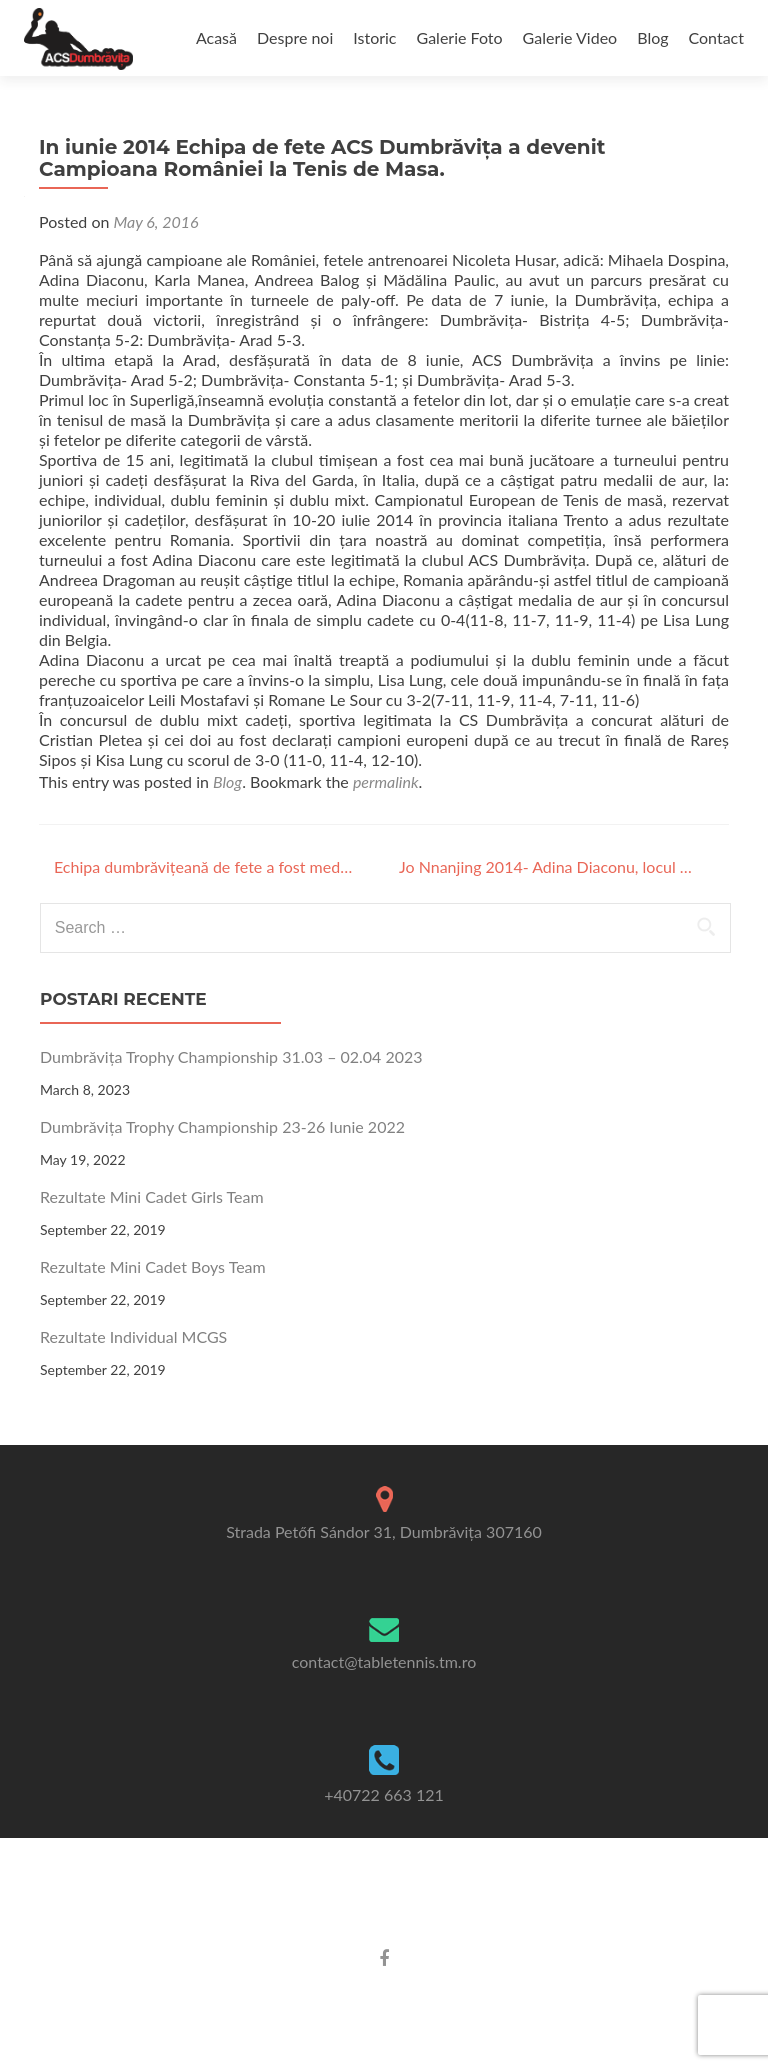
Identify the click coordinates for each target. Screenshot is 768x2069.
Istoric (374, 37)
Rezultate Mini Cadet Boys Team (153, 1266)
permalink (386, 781)
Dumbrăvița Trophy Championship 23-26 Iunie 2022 (222, 1126)
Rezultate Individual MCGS (133, 1336)
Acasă (216, 37)
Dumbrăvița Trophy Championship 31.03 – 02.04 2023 (231, 1056)
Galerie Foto (460, 37)
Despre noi (295, 37)
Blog (652, 37)
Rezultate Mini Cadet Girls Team (152, 1196)
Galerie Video (570, 37)
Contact (716, 37)
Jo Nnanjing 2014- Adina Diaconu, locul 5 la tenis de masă (549, 866)
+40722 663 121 (384, 1794)
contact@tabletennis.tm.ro (384, 1661)
